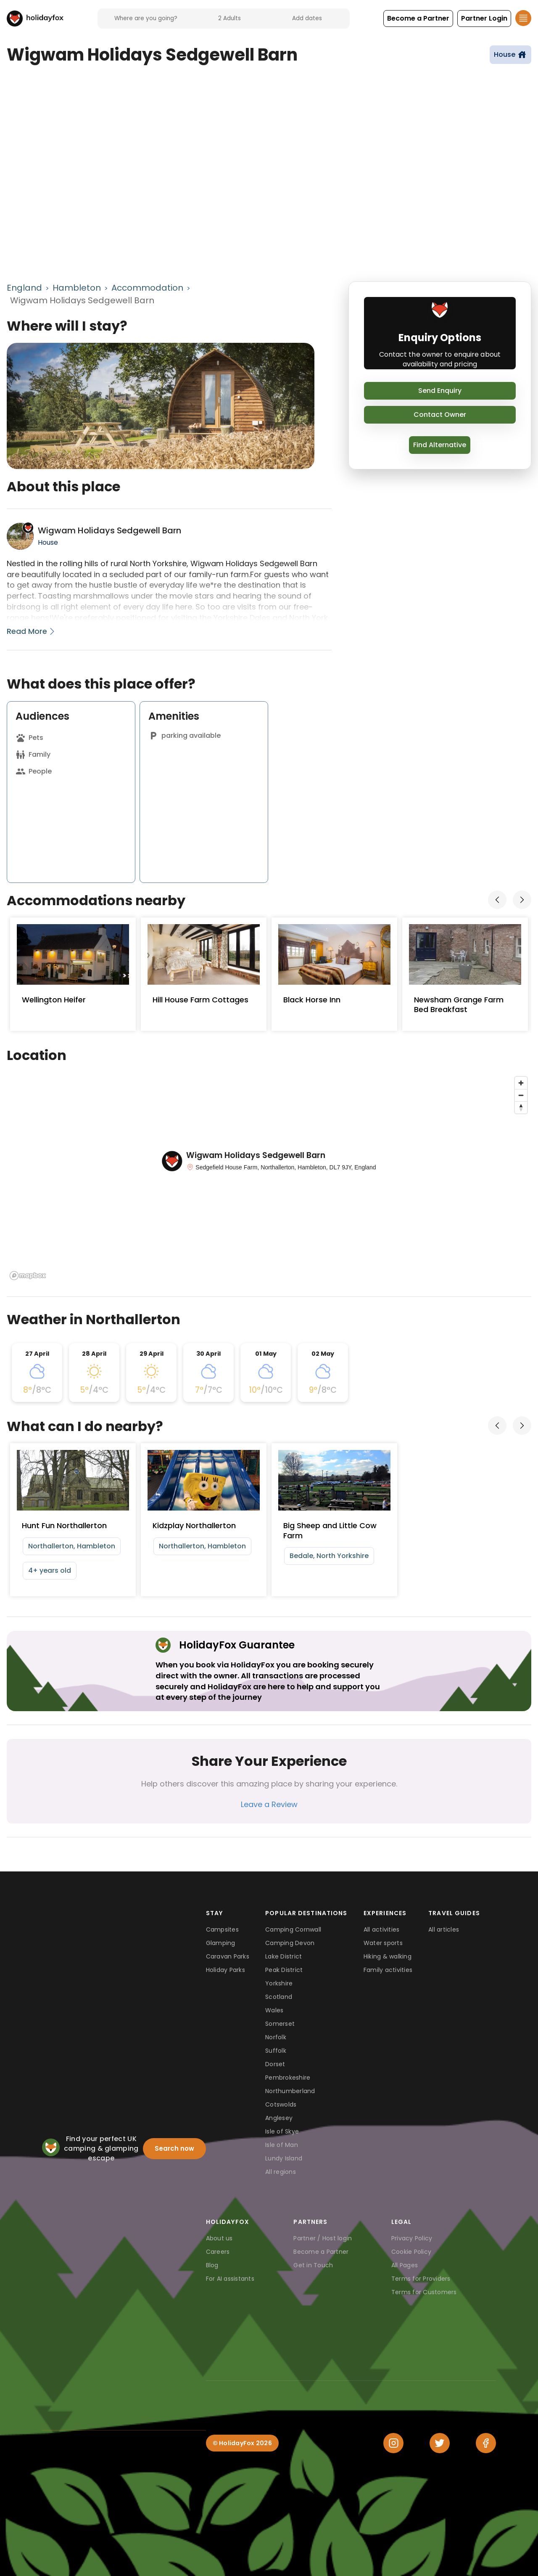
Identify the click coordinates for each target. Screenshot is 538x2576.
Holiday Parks (225, 1970)
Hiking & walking (387, 1956)
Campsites (222, 1929)
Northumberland (290, 2091)
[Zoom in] (521, 1083)
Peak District (284, 1970)
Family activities (388, 1970)
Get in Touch (313, 2265)
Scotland (278, 1997)
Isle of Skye (282, 2131)
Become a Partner (320, 2251)
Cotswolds (280, 2104)
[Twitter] (440, 2443)
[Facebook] (486, 2443)
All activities (382, 1929)
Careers (218, 2251)
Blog (212, 2265)
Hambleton (77, 288)
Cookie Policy (411, 2251)
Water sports (383, 1943)
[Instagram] (393, 2443)
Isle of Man (281, 2145)
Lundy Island (283, 2158)
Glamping (220, 1943)
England (24, 288)
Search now (174, 2148)
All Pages (404, 2265)
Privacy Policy (412, 2238)
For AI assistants (230, 2278)
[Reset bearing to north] (521, 1107)
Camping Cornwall (293, 1929)
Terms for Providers (421, 2278)
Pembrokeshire (287, 2077)
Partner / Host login (322, 2238)
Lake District (283, 1956)
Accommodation (147, 288)
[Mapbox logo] (27, 1275)
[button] (418, 18)
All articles (443, 1929)
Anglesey (279, 2118)
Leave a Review (269, 1804)
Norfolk (275, 2037)
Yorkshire (279, 1983)
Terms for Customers (424, 2292)
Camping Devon (289, 1943)
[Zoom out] (521, 1095)
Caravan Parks (227, 1956)
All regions (280, 2172)
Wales (274, 2010)
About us (219, 2238)
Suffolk (275, 2050)
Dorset (275, 2064)
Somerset (280, 2023)
